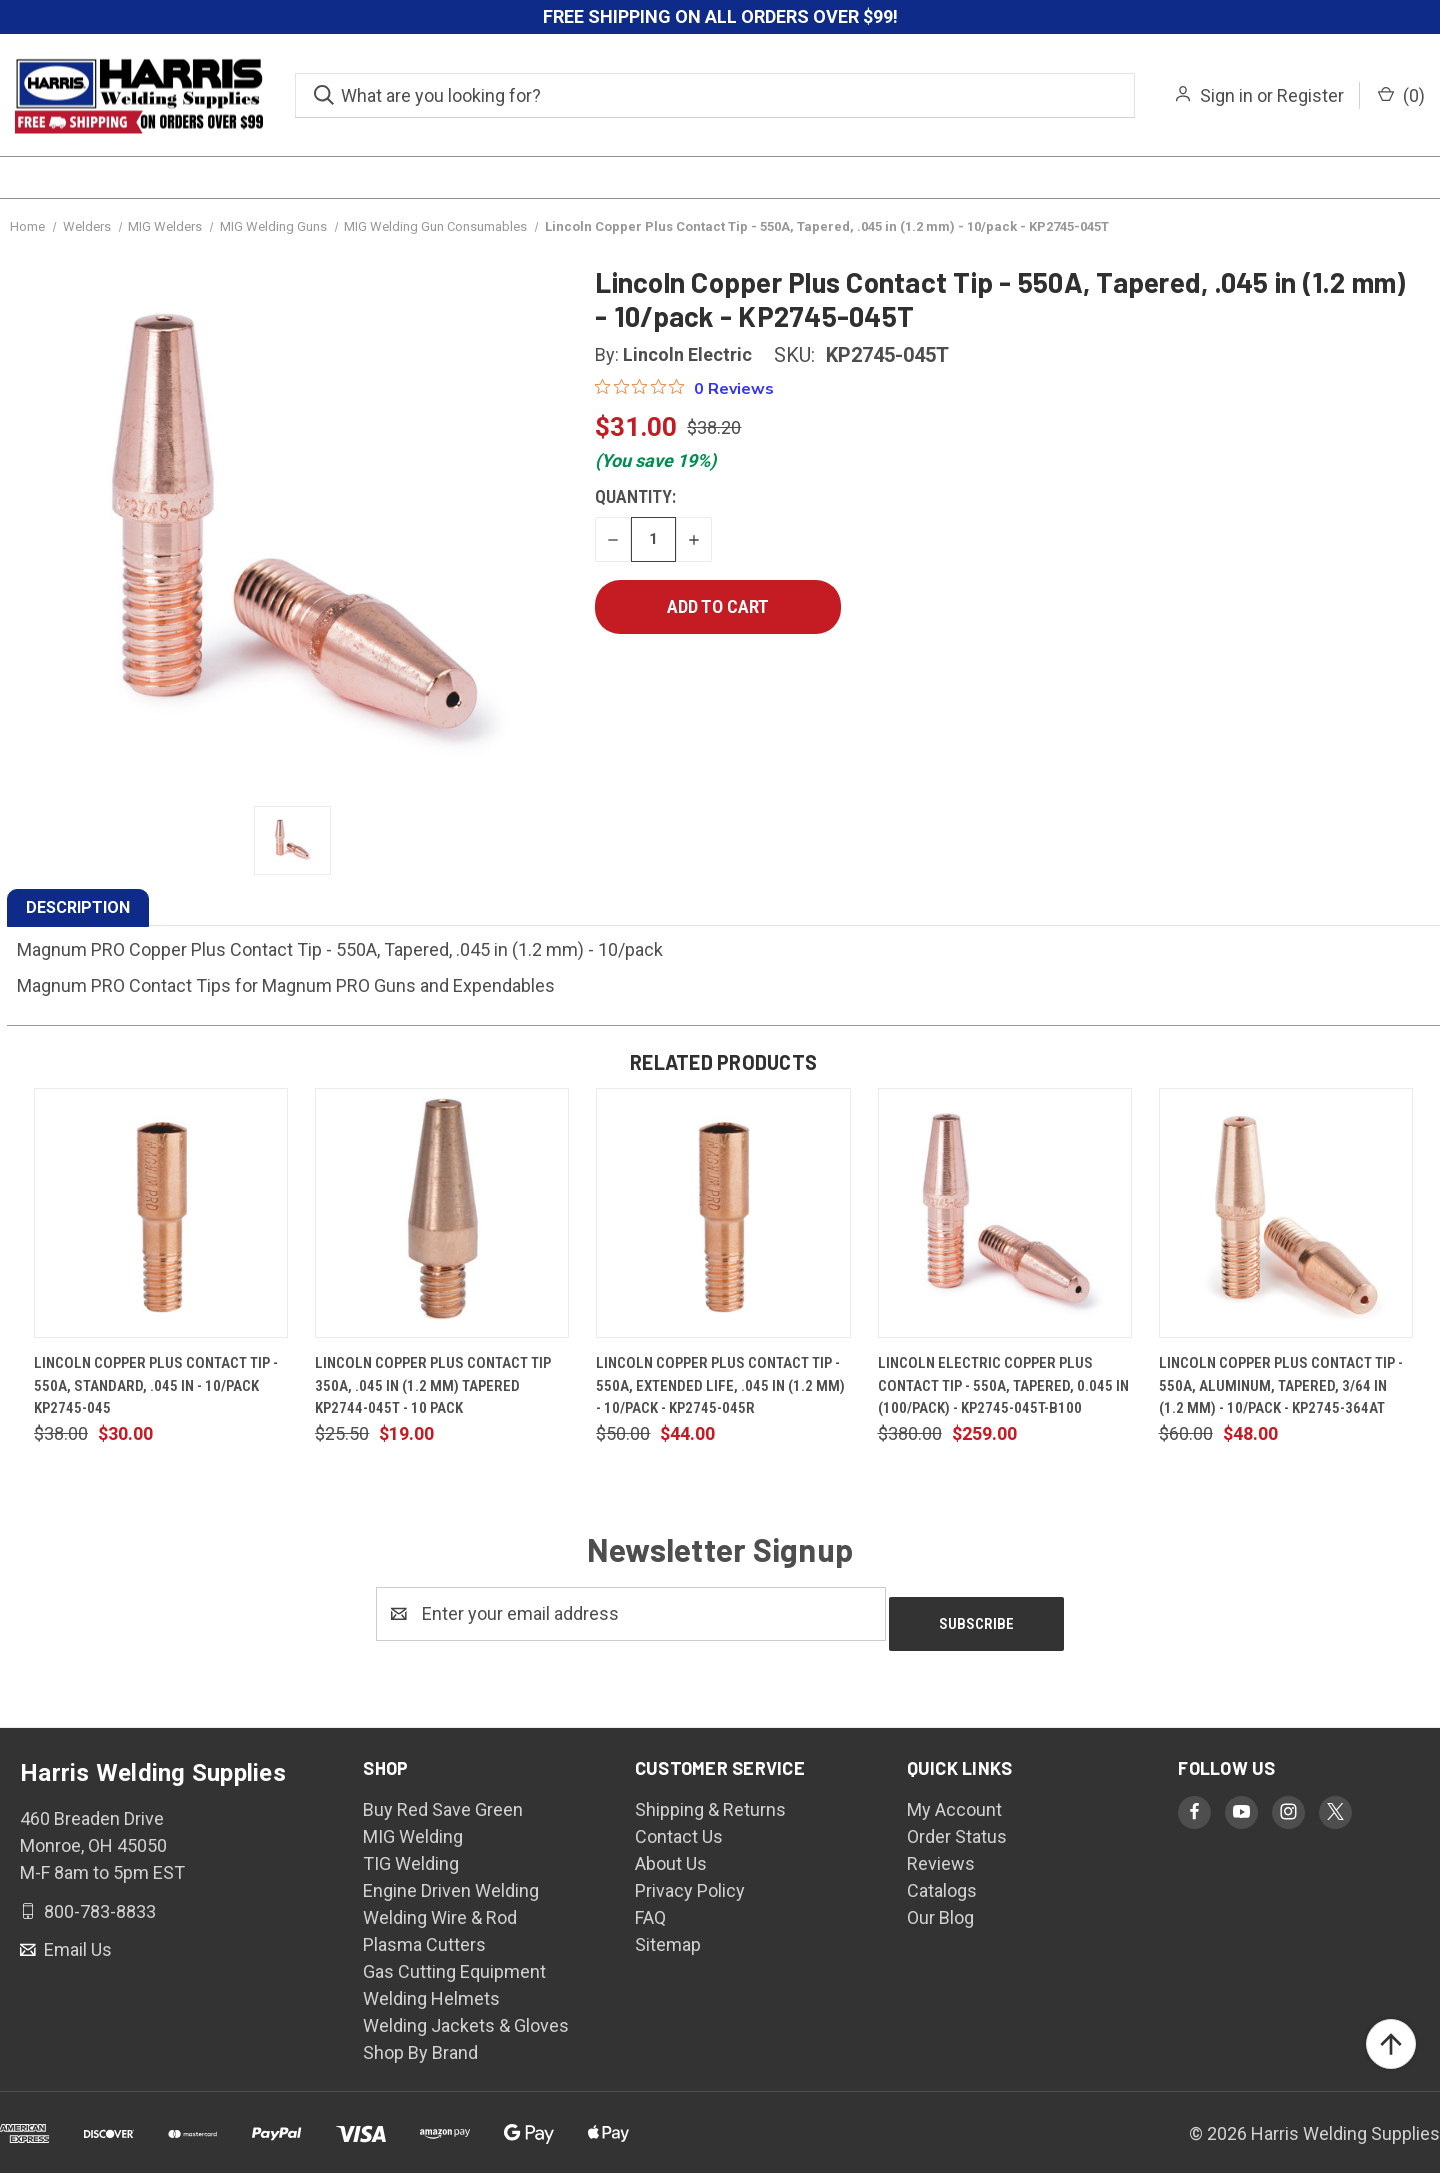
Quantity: (635, 496)
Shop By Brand (420, 2042)
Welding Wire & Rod (440, 1907)
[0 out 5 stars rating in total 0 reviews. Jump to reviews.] (684, 388)
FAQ (650, 1907)
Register (1310, 95)
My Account (954, 1799)
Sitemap (668, 1934)
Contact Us (679, 1826)
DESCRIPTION (78, 907)
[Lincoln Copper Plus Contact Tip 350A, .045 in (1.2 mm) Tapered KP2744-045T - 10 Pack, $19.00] (442, 1213)
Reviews (941, 1853)
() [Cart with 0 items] (1401, 95)
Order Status (957, 1826)
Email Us (76, 1939)
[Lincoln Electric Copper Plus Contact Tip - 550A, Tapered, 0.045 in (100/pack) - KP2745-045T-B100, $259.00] (1005, 1213)
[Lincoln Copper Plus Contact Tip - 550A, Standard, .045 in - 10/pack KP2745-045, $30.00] (161, 1213)
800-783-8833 (98, 1900)
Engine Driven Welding (451, 1880)
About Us (671, 1853)
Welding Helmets (431, 1988)
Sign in (1226, 95)
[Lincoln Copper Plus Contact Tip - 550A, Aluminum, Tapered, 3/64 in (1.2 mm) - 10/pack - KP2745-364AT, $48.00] (1286, 1213)
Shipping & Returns (710, 1799)
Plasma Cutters (424, 1934)
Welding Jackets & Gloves (466, 2015)
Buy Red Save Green (443, 1799)
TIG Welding (411, 1853)
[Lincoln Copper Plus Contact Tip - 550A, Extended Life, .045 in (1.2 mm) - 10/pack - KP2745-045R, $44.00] (723, 1213)
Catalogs (942, 1880)
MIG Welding (413, 1826)
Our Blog (940, 1907)
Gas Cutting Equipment (454, 1961)
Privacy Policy (690, 1880)
